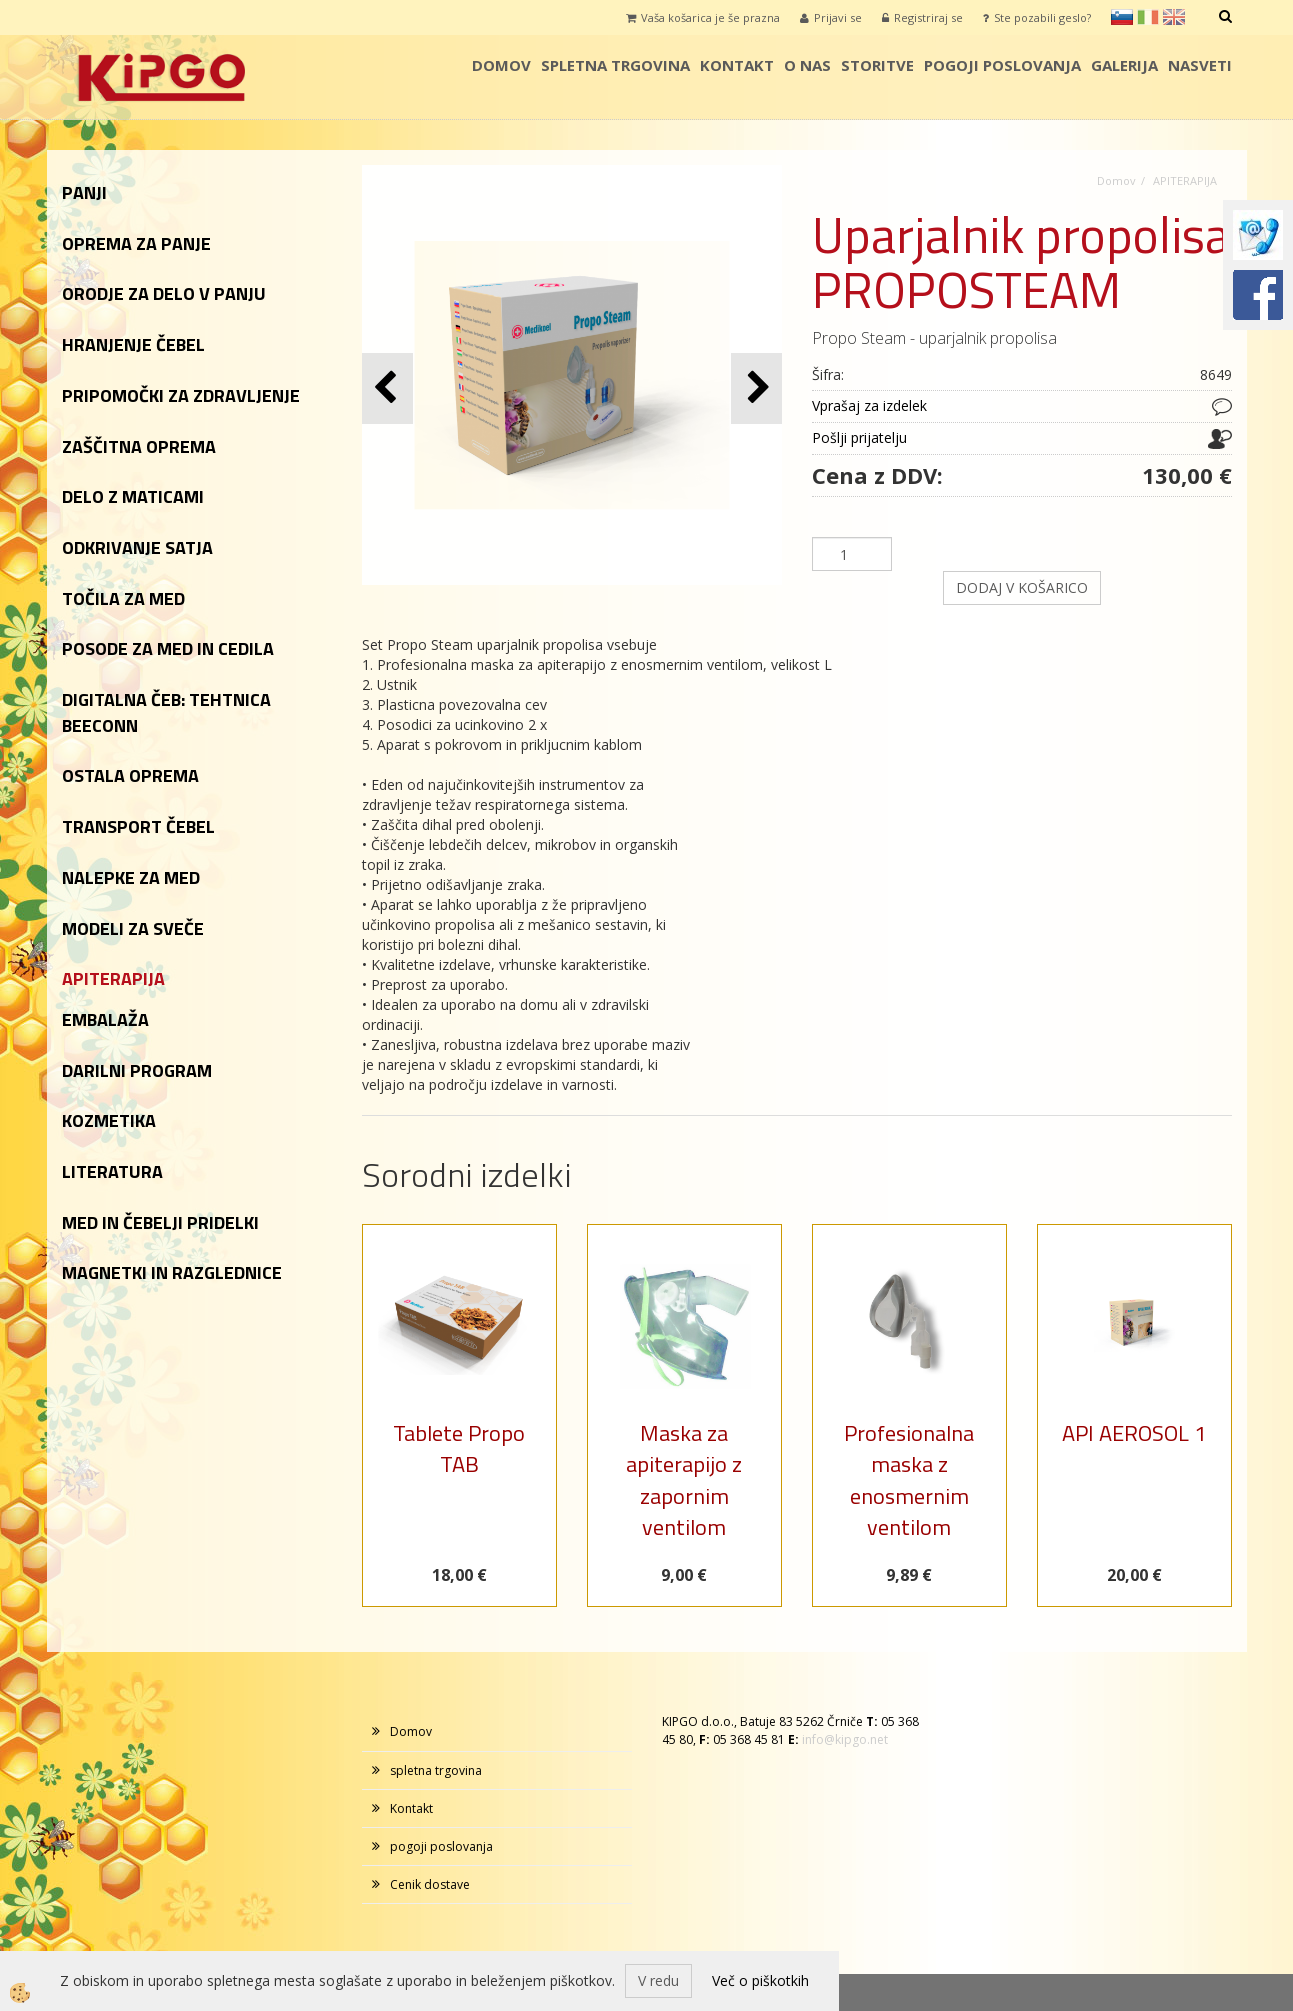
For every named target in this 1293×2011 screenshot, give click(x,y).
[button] (756, 388)
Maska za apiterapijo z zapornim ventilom (684, 1480)
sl (1122, 17)
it (1148, 17)
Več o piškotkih (760, 1980)
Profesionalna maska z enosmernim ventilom (909, 1480)
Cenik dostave (430, 1884)
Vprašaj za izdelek (869, 405)
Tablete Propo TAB (459, 1448)
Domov (501, 65)
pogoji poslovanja (1002, 65)
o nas (807, 65)
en (1174, 17)
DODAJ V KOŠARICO (1022, 587)
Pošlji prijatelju (859, 437)
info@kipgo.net (845, 1739)
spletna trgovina (615, 65)
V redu (658, 1980)
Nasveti (1200, 65)
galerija (1124, 65)
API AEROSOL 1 (1134, 1433)
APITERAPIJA (1185, 180)
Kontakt (737, 65)
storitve (877, 65)
